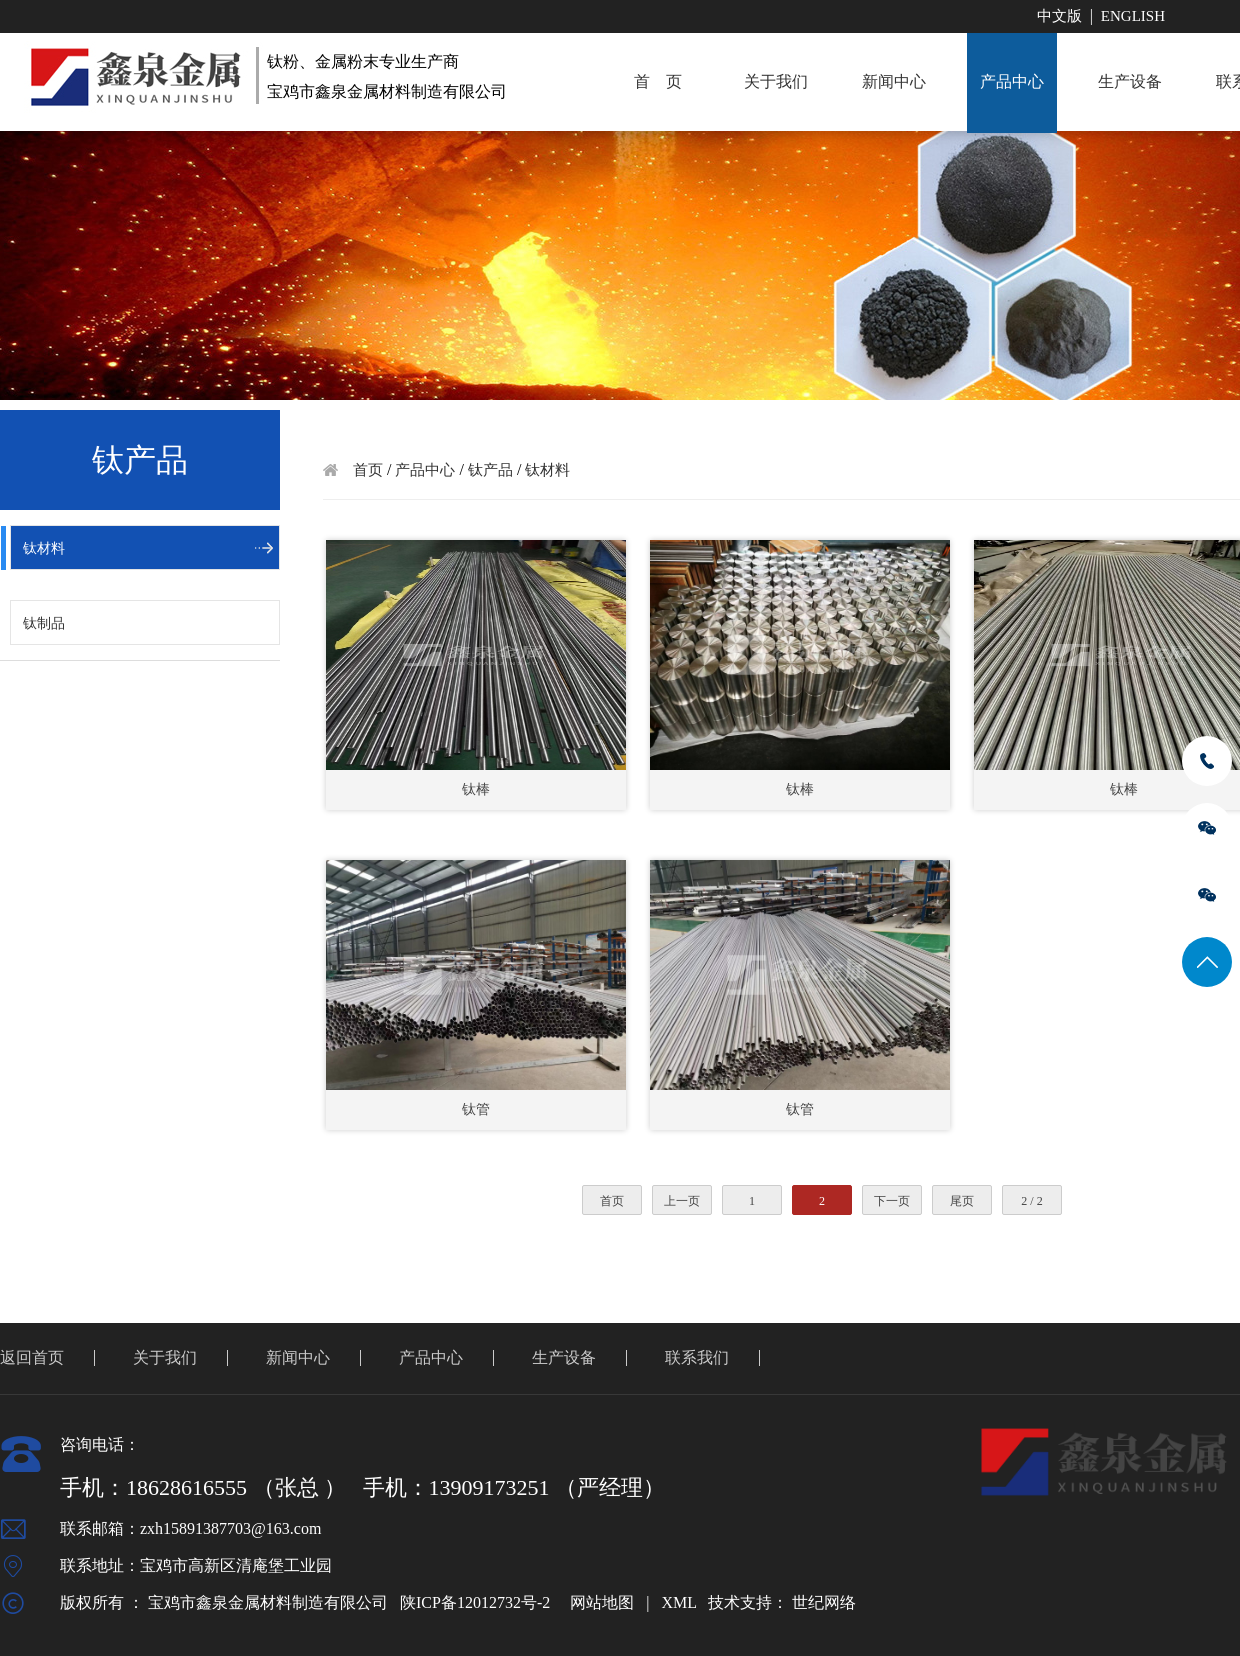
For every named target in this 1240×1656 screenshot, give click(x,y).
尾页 (962, 1201)
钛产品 (490, 470)
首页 (368, 470)
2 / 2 (1031, 1201)
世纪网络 (824, 1602)
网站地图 (602, 1602)
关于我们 (776, 81)
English (1133, 16)
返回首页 (32, 1357)
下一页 (892, 1201)
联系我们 (697, 1357)
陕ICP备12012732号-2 (475, 1602)
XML (678, 1602)
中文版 (1059, 16)
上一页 (682, 1201)
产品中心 (1012, 81)
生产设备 (1130, 81)
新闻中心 (894, 81)
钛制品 (44, 623)
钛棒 (476, 789)
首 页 (658, 81)
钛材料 (44, 548)
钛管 (476, 1109)
